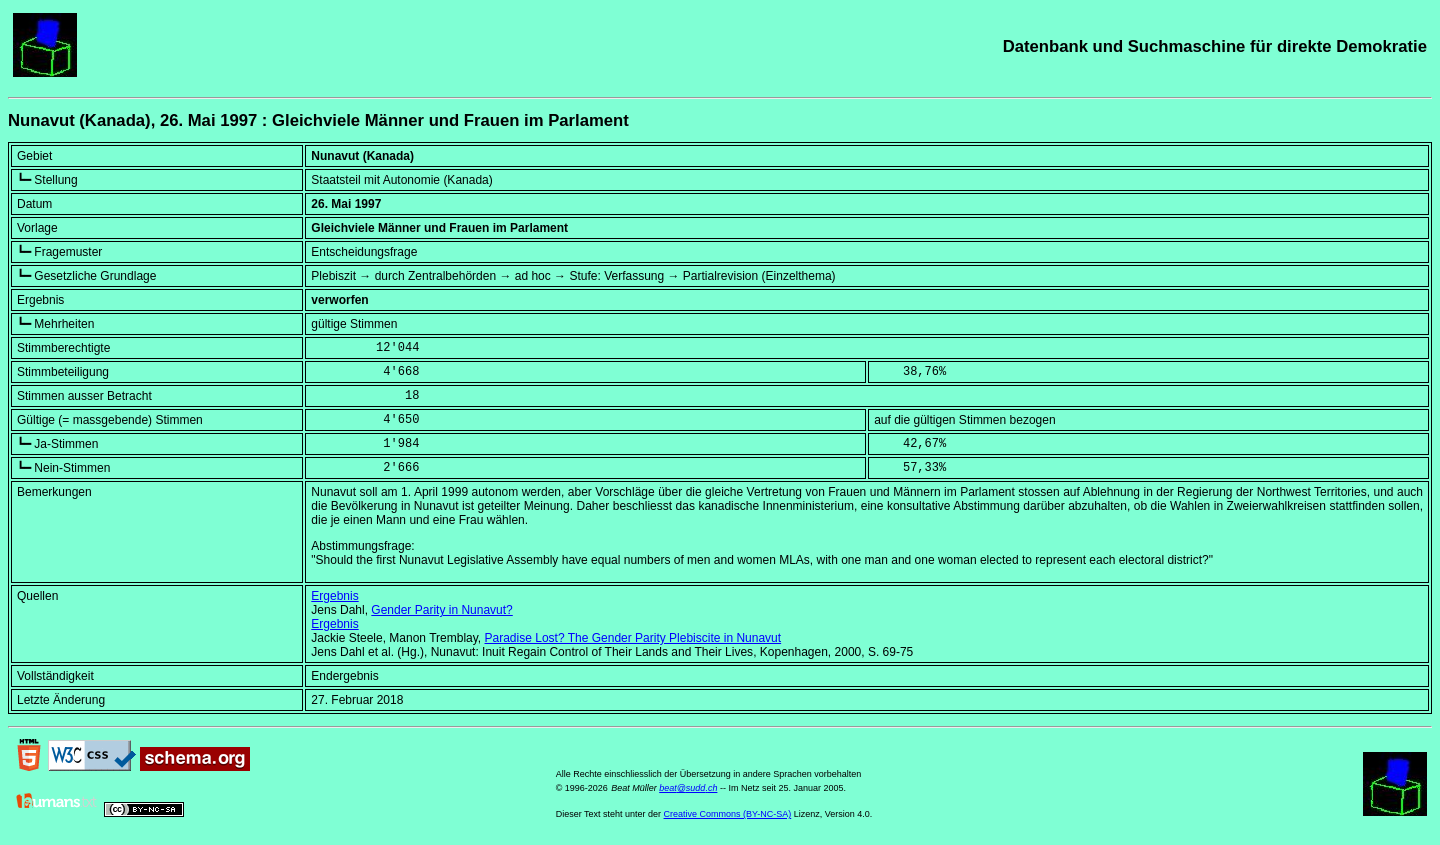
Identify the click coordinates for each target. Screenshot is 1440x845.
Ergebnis (334, 596)
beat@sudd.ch (688, 788)
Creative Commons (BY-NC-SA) (728, 814)
